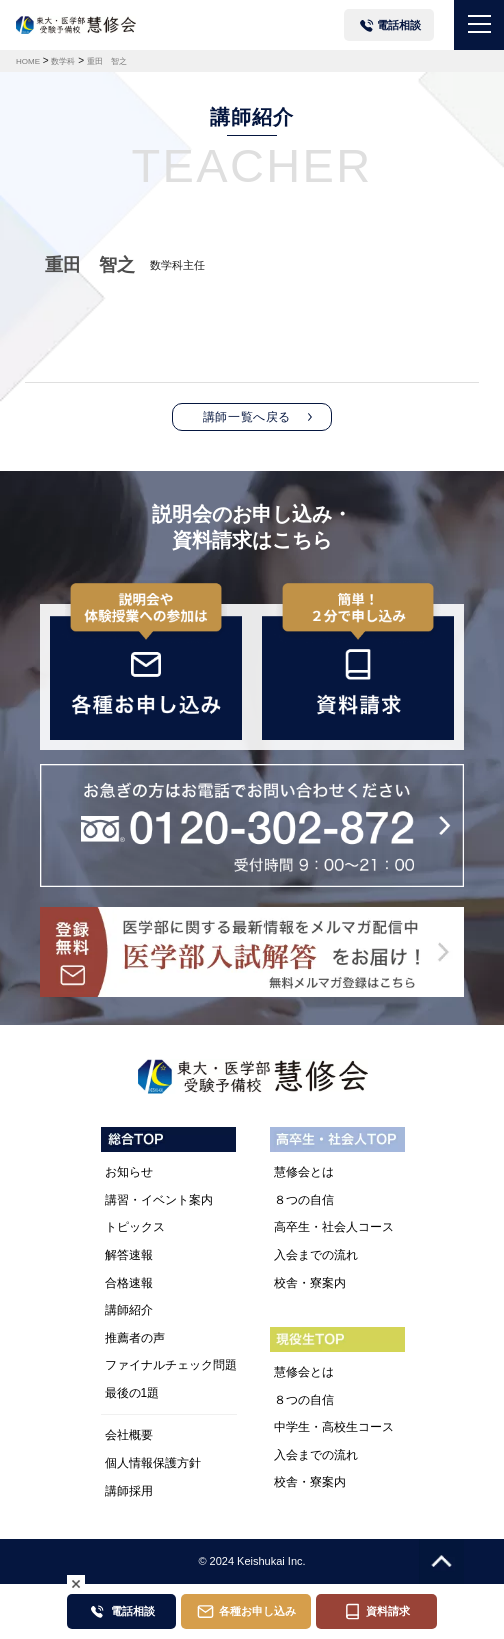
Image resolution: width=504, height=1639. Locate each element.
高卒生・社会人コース (334, 1227)
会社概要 (129, 1435)
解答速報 (129, 1255)
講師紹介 (129, 1310)
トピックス (135, 1227)
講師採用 (129, 1491)
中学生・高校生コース (334, 1427)
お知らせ (129, 1172)
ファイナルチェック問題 (171, 1365)
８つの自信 (304, 1200)
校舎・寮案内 (310, 1283)
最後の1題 (132, 1393)
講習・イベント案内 (159, 1200)
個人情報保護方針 (153, 1463)
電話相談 (399, 25)
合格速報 (129, 1283)
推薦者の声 (135, 1338)
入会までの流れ (316, 1255)
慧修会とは (304, 1172)
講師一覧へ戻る (247, 417)
